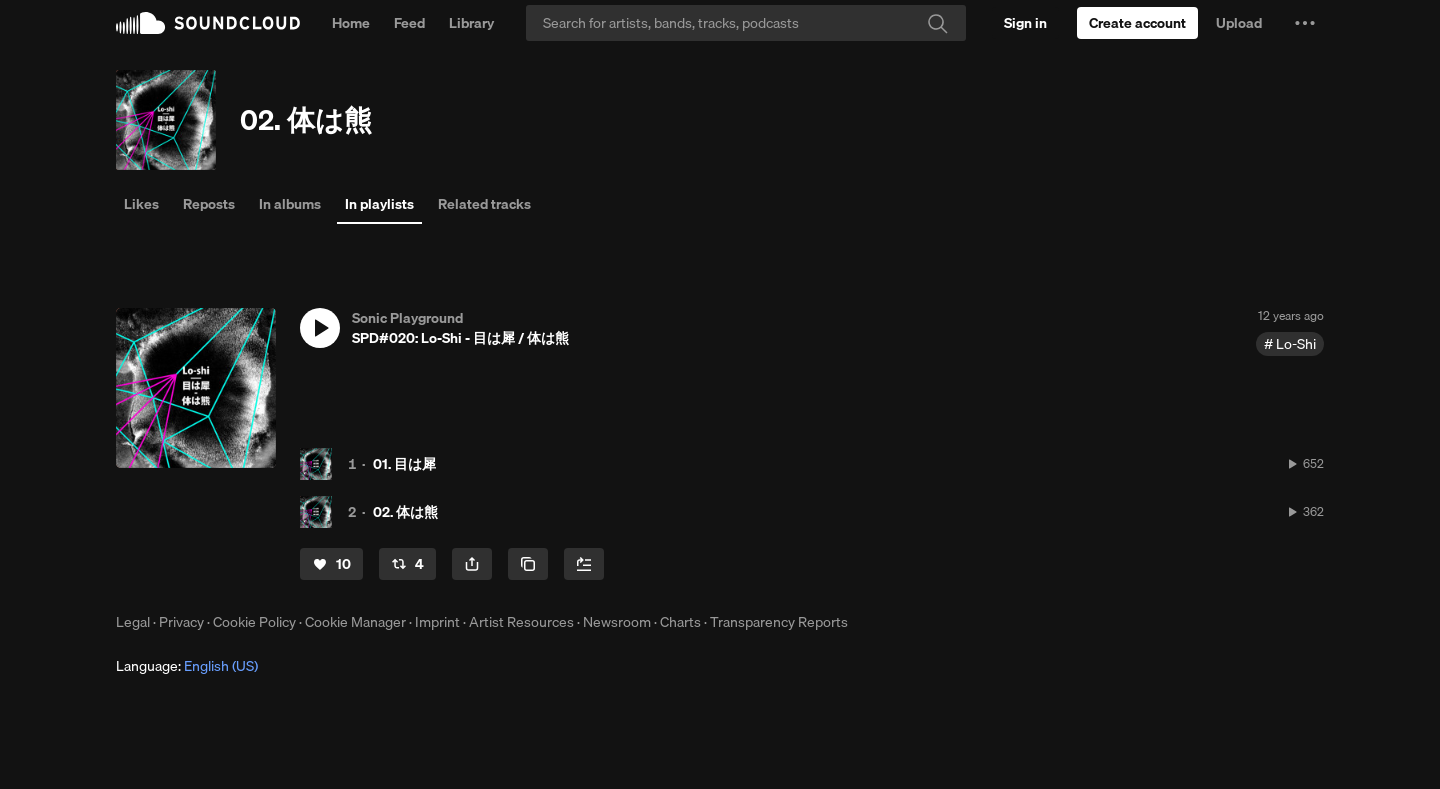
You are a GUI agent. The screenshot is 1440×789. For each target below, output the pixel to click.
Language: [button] (187, 666)
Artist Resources (521, 622)
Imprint (437, 622)
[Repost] (407, 564)
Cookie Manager (355, 622)
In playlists (379, 204)
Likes (141, 204)
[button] (1305, 23)
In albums (290, 204)
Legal (133, 622)
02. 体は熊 (306, 119)
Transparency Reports (779, 622)
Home (351, 23)
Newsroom (617, 622)
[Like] (331, 564)
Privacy (181, 622)
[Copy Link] (528, 564)
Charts (680, 622)
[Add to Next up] (584, 564)
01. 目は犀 (404, 464)
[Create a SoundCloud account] (1137, 23)
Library (471, 23)
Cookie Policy (254, 622)
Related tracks (484, 204)
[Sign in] (1025, 23)
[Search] (746, 23)
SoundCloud (208, 23)
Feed (409, 23)
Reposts (209, 204)
